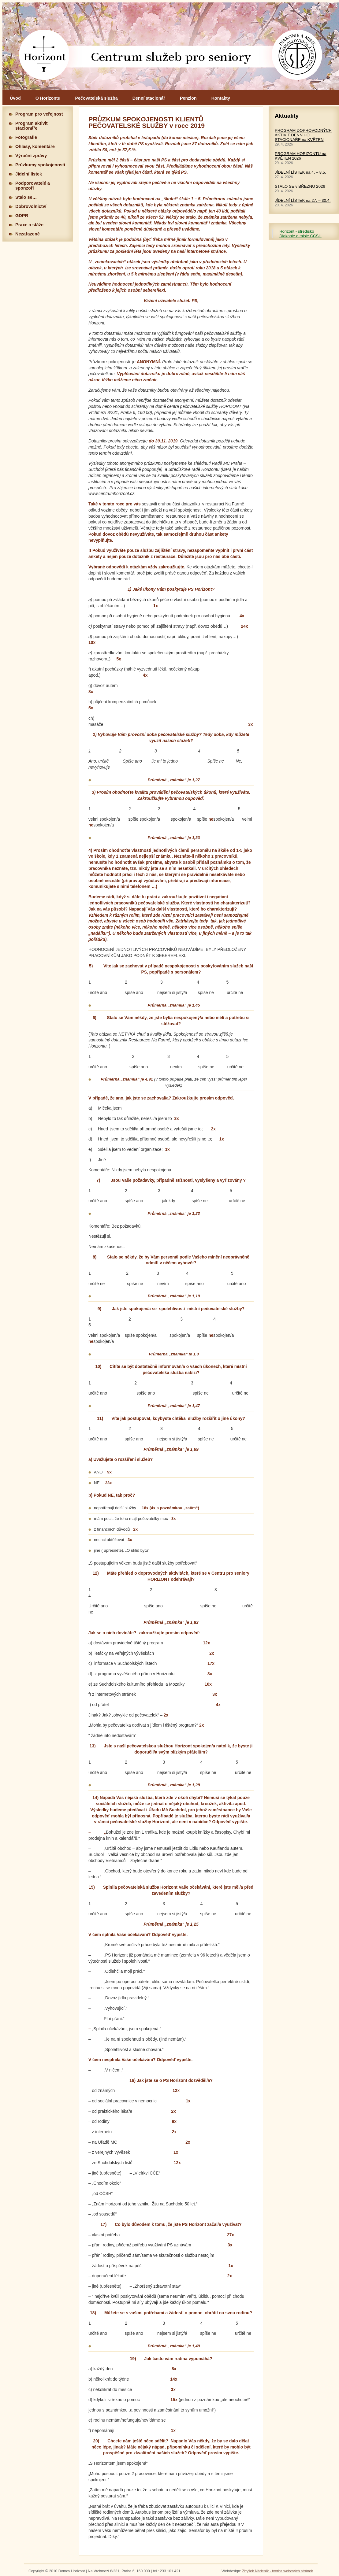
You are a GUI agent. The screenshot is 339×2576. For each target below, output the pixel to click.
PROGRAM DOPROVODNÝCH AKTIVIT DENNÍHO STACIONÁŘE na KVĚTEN (303, 135)
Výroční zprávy (31, 155)
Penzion (188, 98)
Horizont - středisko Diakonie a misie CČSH (300, 233)
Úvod (15, 98)
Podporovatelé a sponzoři (32, 185)
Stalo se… (26, 197)
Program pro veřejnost (39, 114)
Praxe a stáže (29, 224)
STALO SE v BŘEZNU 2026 (300, 186)
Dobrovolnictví (31, 206)
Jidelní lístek (28, 174)
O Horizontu (48, 98)
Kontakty (220, 98)
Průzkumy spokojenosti (40, 164)
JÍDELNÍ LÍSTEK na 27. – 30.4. (303, 200)
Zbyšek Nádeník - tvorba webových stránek (277, 2571)
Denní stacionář (148, 98)
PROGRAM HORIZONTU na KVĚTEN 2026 (300, 156)
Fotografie (26, 137)
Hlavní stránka (170, 46)
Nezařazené (27, 233)
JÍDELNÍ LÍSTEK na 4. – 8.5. (300, 172)
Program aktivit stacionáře (31, 126)
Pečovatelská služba (96, 98)
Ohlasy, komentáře (35, 146)
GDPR (21, 215)
